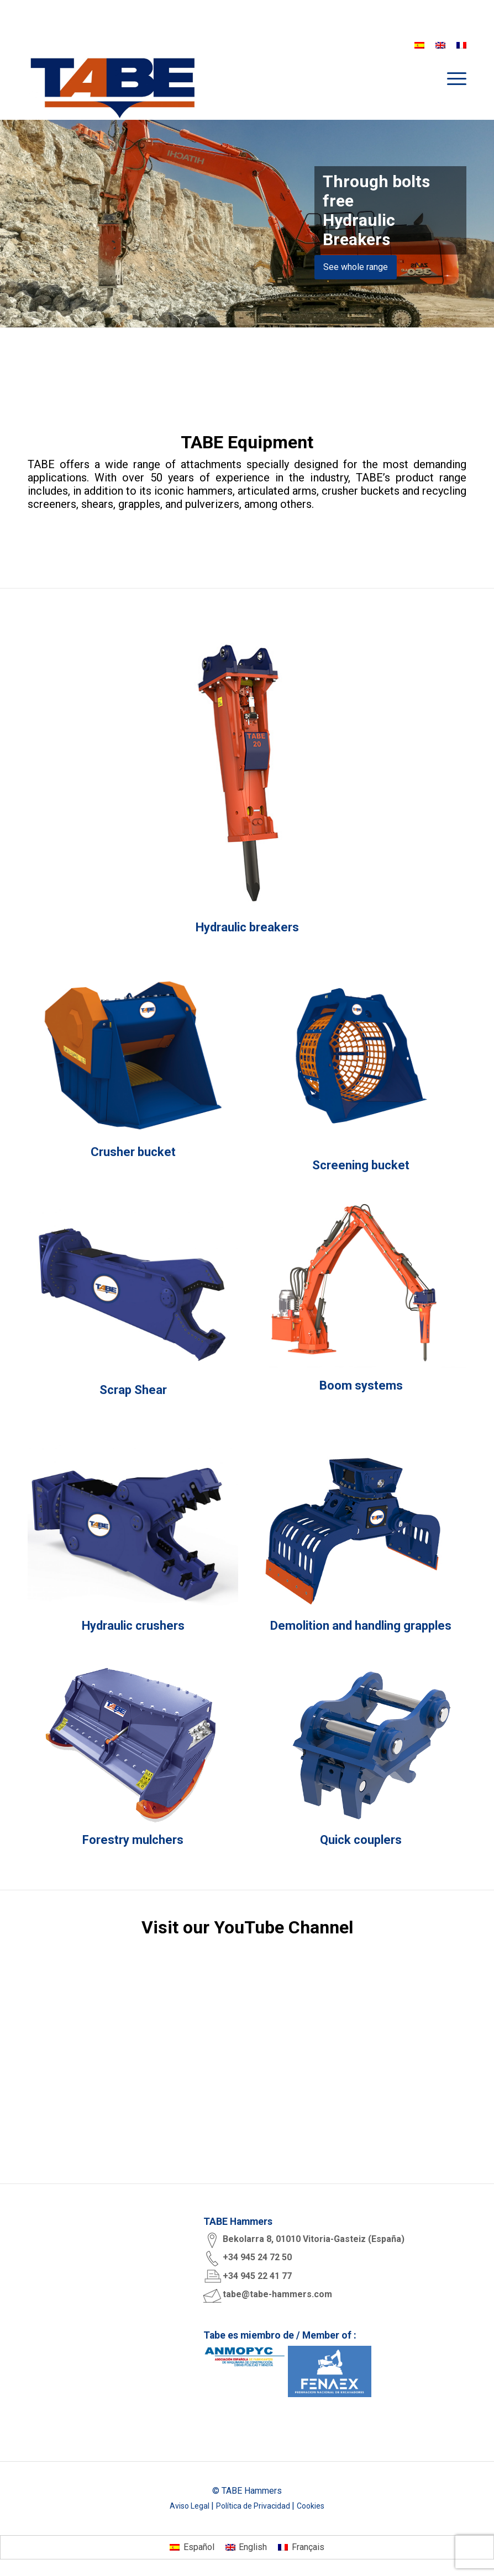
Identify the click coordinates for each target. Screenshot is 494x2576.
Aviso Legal (190, 2505)
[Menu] (451, 78)
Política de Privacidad (254, 2505)
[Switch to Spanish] (419, 45)
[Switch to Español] (191, 2547)
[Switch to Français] (300, 2547)
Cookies (310, 2505)
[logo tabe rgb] (112, 87)
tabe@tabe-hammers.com (277, 2294)
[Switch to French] (461, 45)
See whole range (355, 267)
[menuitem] (451, 78)
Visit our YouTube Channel (247, 1927)
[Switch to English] (246, 2547)
